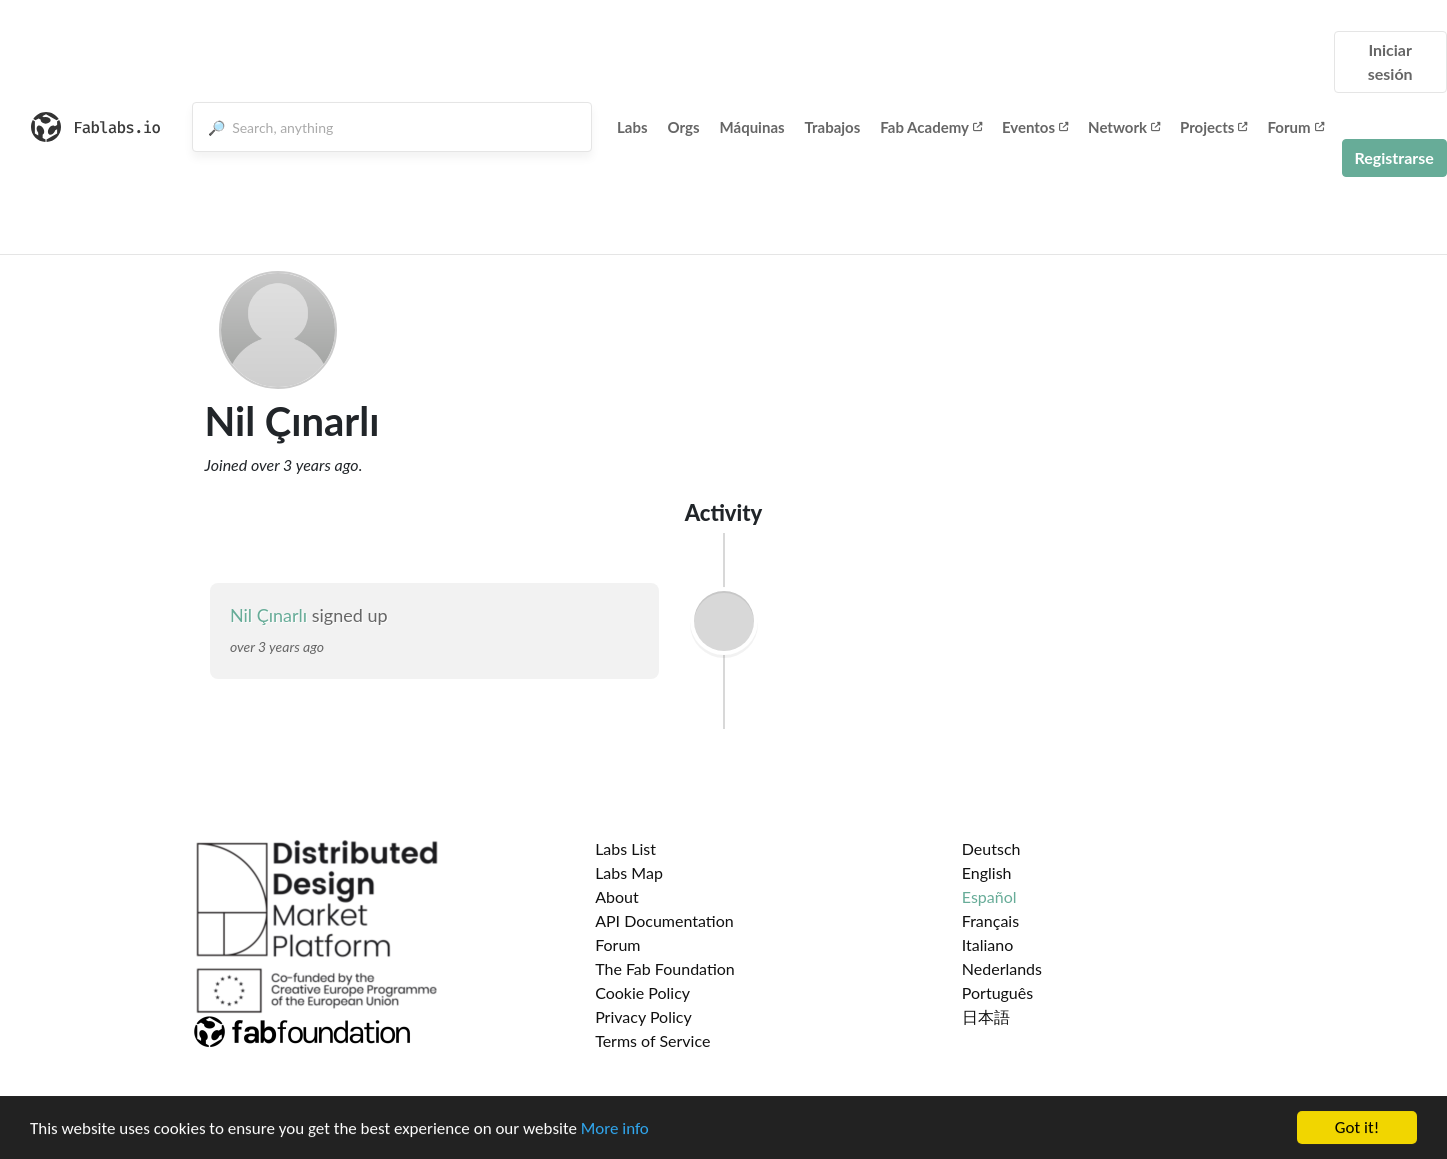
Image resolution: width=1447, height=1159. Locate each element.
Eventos (1035, 127)
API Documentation (664, 920)
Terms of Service (652, 1040)
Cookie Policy (642, 992)
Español (989, 896)
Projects (1213, 127)
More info (615, 1135)
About (617, 896)
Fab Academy (931, 127)
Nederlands (1002, 968)
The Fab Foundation (665, 968)
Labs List (625, 848)
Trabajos (833, 127)
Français (990, 920)
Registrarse (1394, 157)
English (987, 872)
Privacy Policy (643, 1016)
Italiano (988, 944)
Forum (1295, 127)
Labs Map (629, 872)
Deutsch (991, 848)
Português (997, 992)
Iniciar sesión (1390, 61)
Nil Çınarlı (268, 615)
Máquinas (752, 127)
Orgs (684, 127)
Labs (632, 127)
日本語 (986, 1016)
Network (1124, 127)
